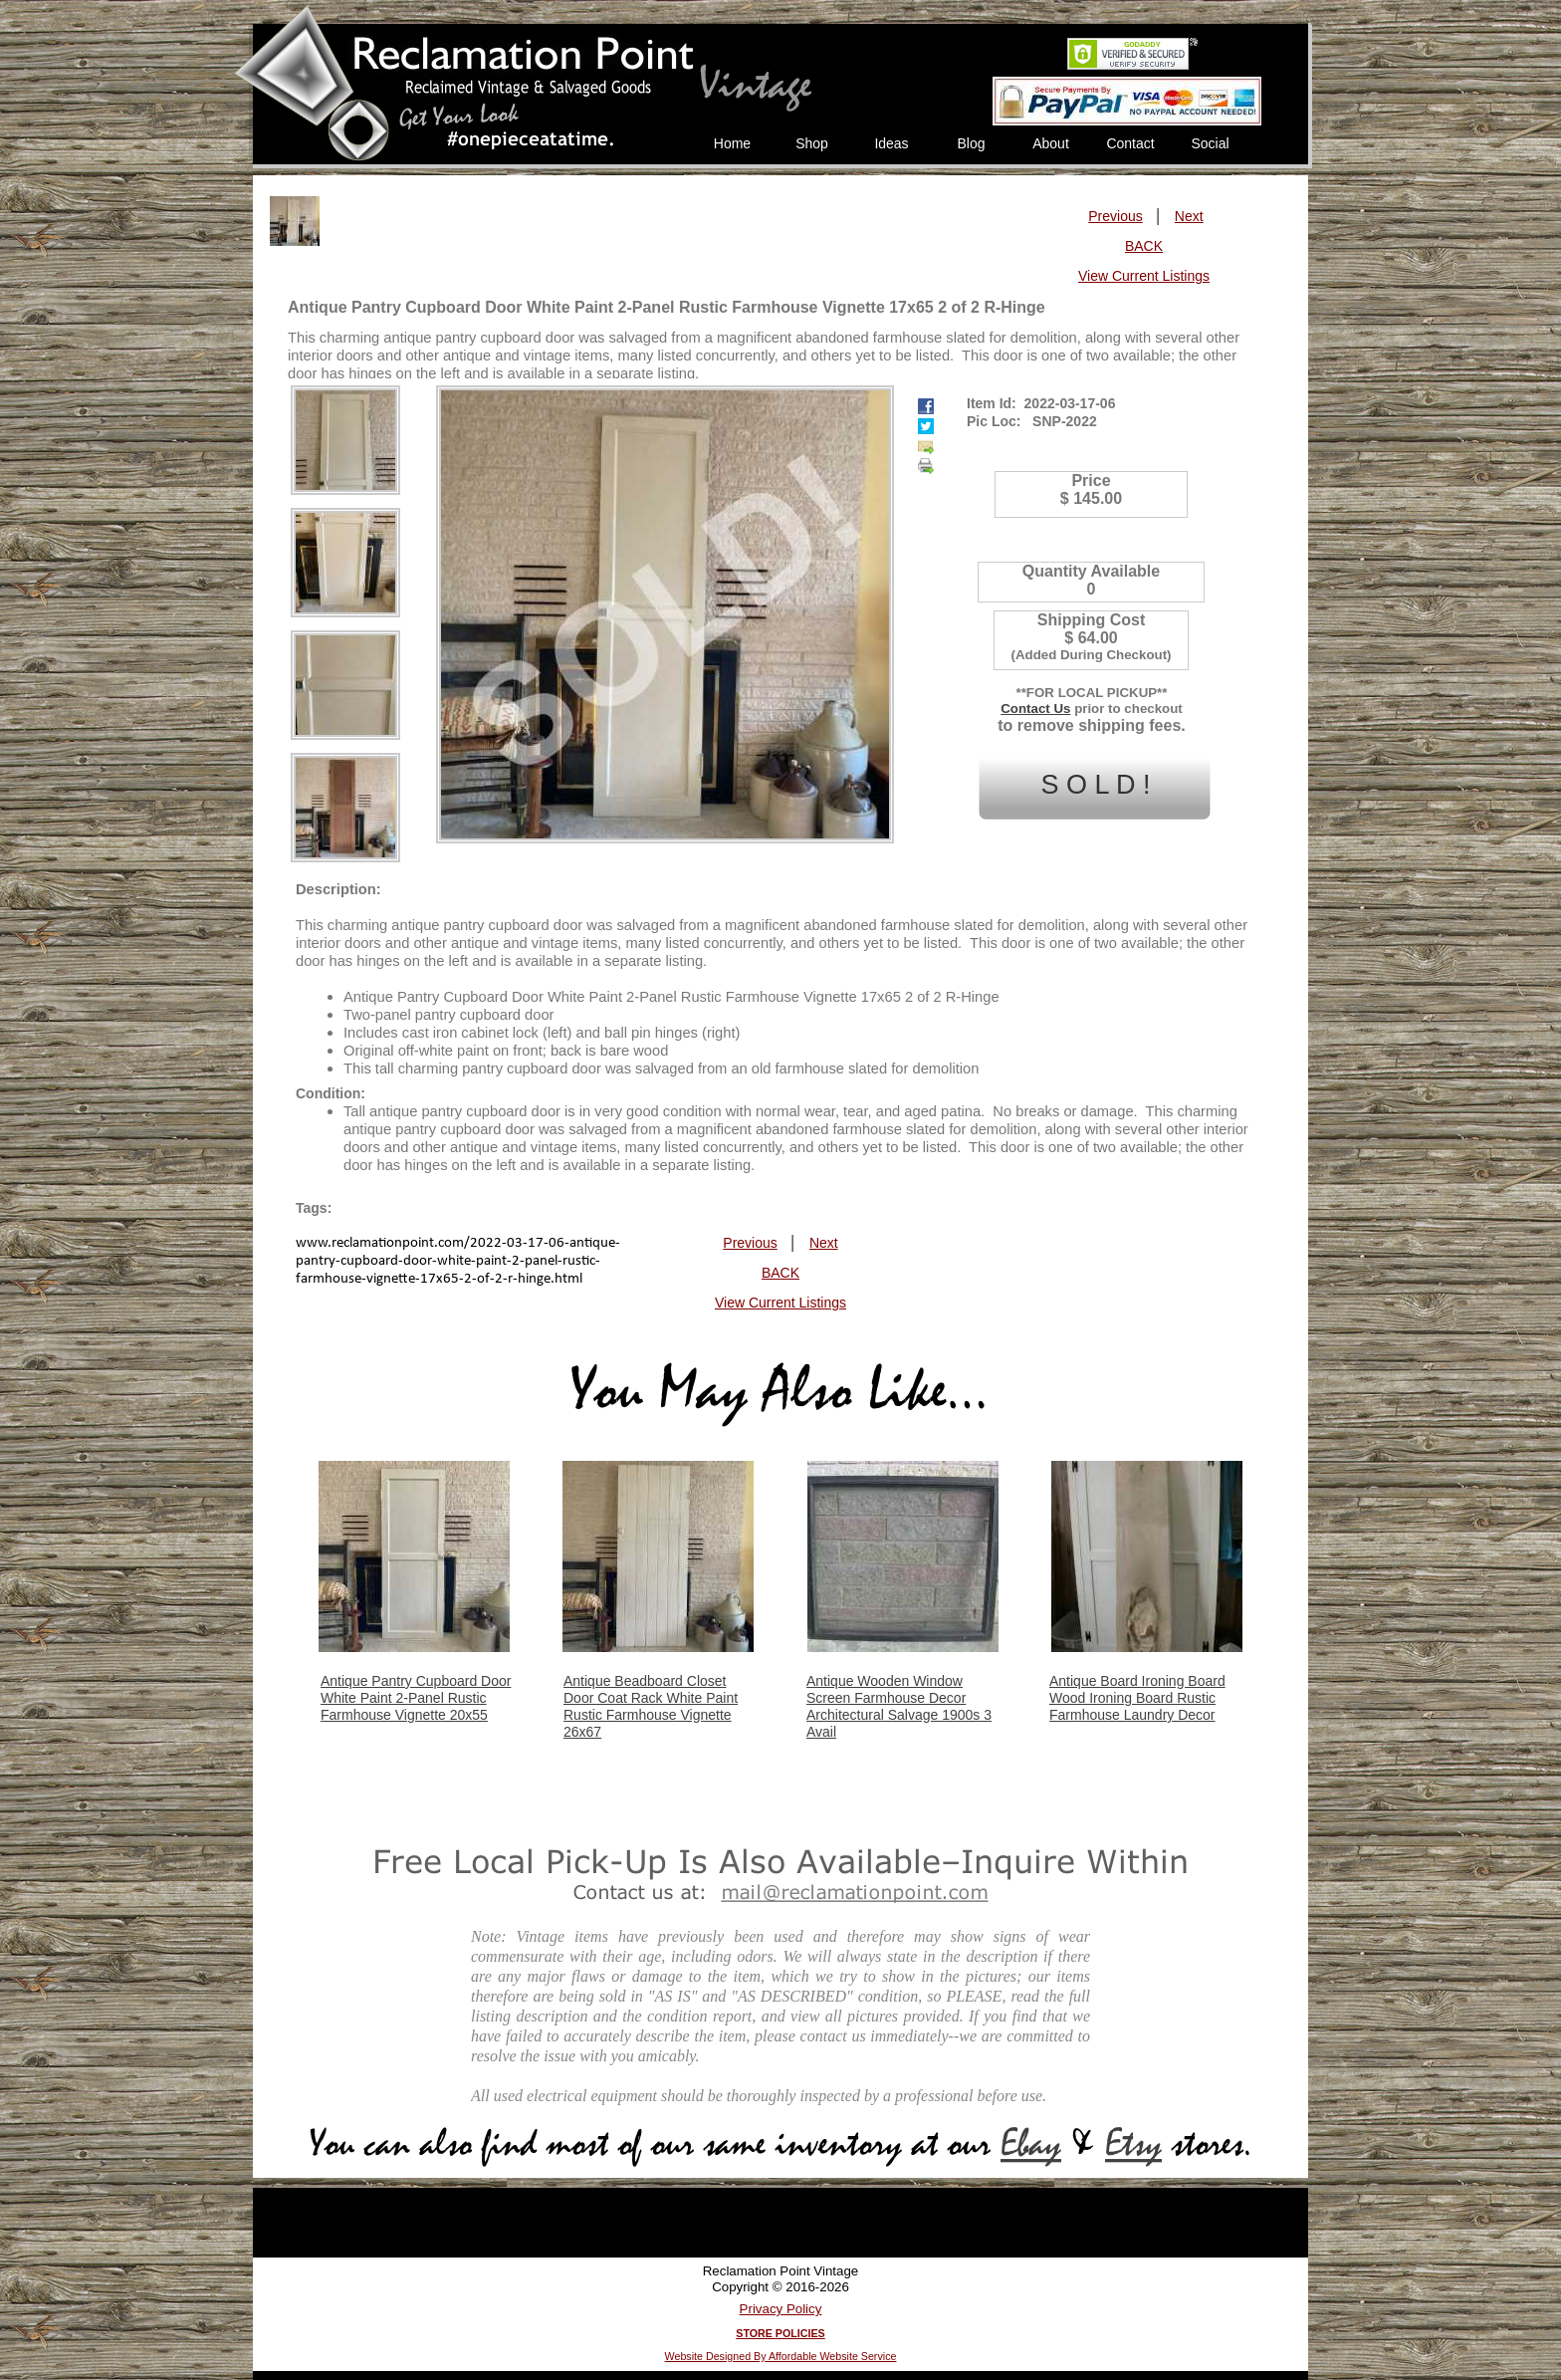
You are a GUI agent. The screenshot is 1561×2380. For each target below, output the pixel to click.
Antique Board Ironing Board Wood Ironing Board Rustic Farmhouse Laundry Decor (1137, 1698)
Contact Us (1035, 708)
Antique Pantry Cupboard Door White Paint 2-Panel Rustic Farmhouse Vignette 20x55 (416, 1698)
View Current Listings (1144, 276)
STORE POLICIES (780, 2333)
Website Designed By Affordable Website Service (781, 2356)
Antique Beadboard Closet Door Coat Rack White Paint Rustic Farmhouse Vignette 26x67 (650, 1706)
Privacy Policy (781, 2308)
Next (1189, 216)
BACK (1144, 246)
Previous (1115, 216)
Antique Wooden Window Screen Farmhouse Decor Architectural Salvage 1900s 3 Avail (899, 1706)
